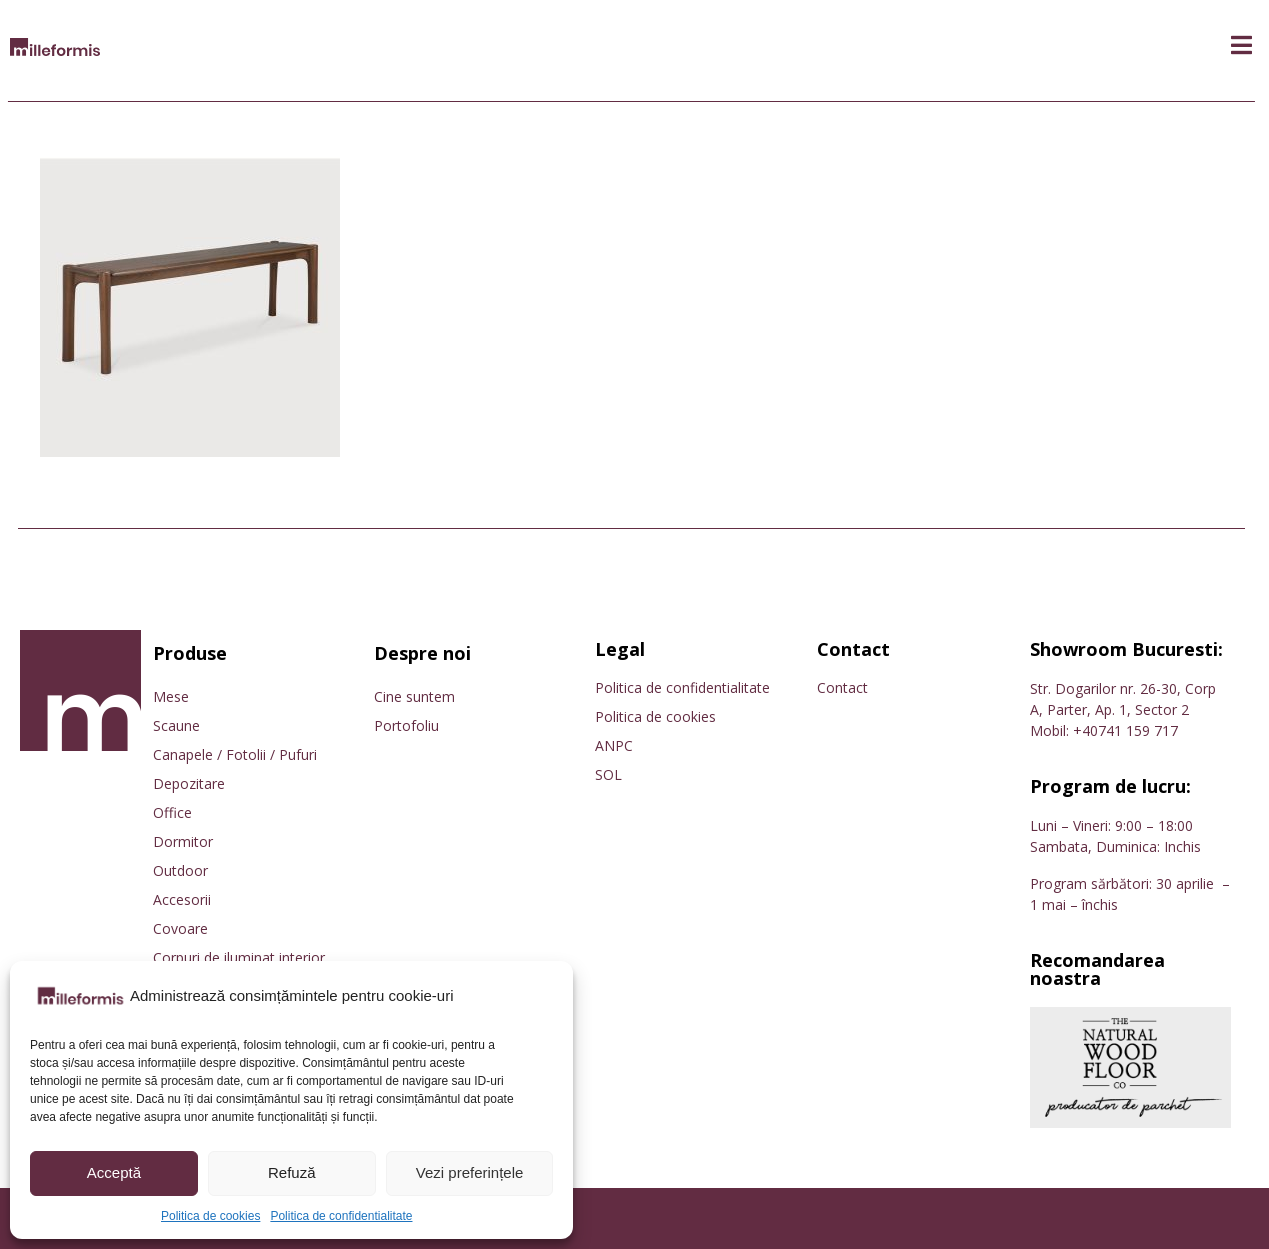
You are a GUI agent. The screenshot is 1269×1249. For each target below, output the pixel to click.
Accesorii (182, 899)
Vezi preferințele (470, 1172)
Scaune (176, 725)
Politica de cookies (210, 1216)
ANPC (614, 745)
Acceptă (114, 1172)
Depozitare (189, 783)
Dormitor (183, 841)
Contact (842, 687)
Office (172, 812)
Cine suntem (414, 696)
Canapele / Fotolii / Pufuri (235, 754)
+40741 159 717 (1125, 730)
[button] (1241, 45)
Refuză (292, 1172)
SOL (608, 774)
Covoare (180, 928)
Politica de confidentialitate (341, 1216)
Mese (171, 696)
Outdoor (180, 870)
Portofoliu (406, 725)
